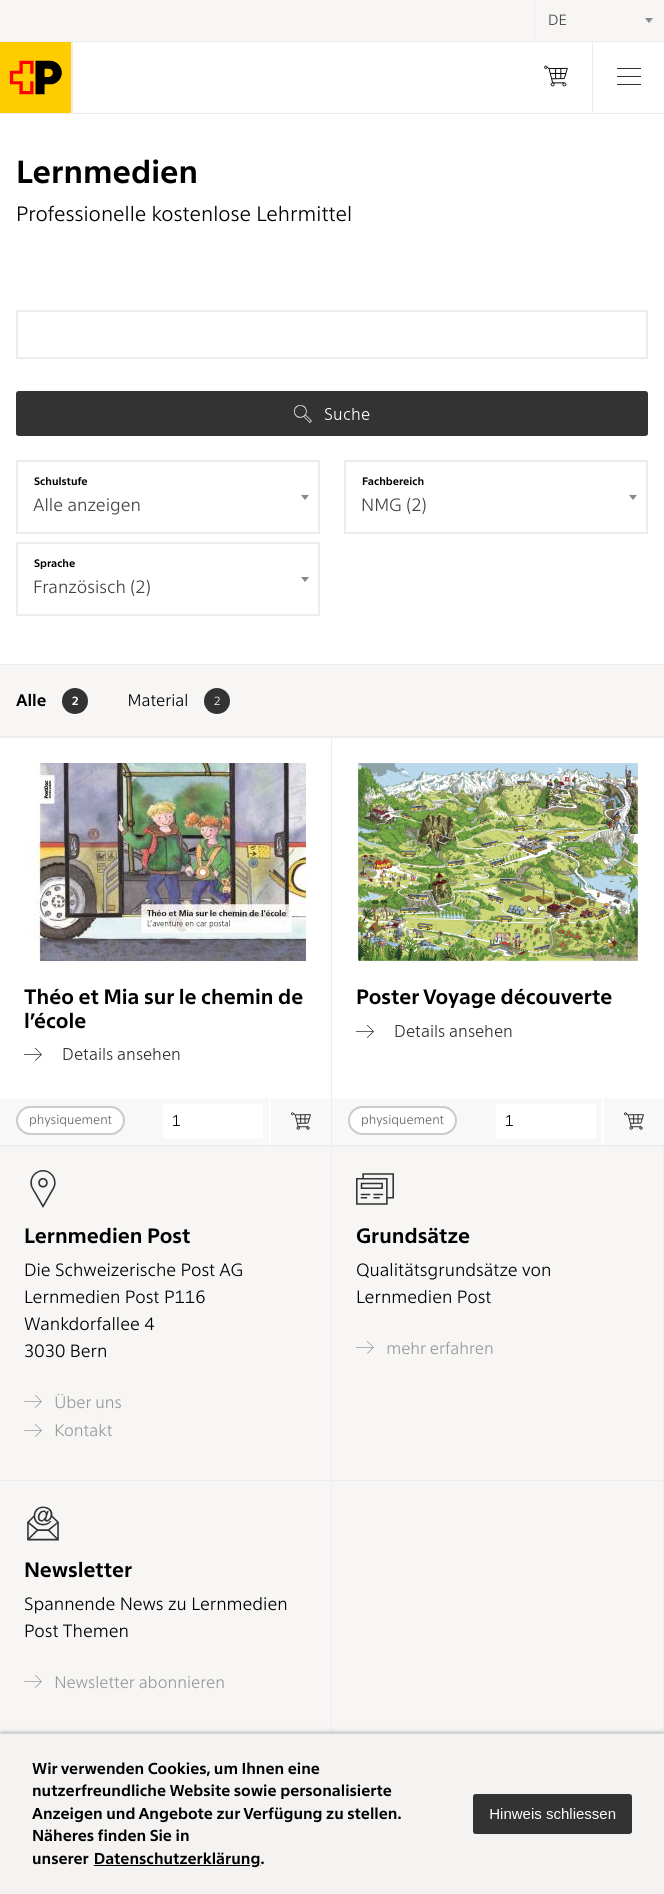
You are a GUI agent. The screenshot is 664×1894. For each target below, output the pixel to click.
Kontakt (68, 1430)
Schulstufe (61, 481)
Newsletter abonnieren (124, 1681)
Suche (332, 414)
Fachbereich (393, 481)
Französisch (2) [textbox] (92, 587)
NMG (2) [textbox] (394, 505)
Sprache (54, 563)
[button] (552, 1814)
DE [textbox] (557, 20)
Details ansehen (102, 1054)
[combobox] (168, 497)
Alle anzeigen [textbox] (87, 505)
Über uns (73, 1401)
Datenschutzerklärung (177, 1858)
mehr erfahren (425, 1347)
